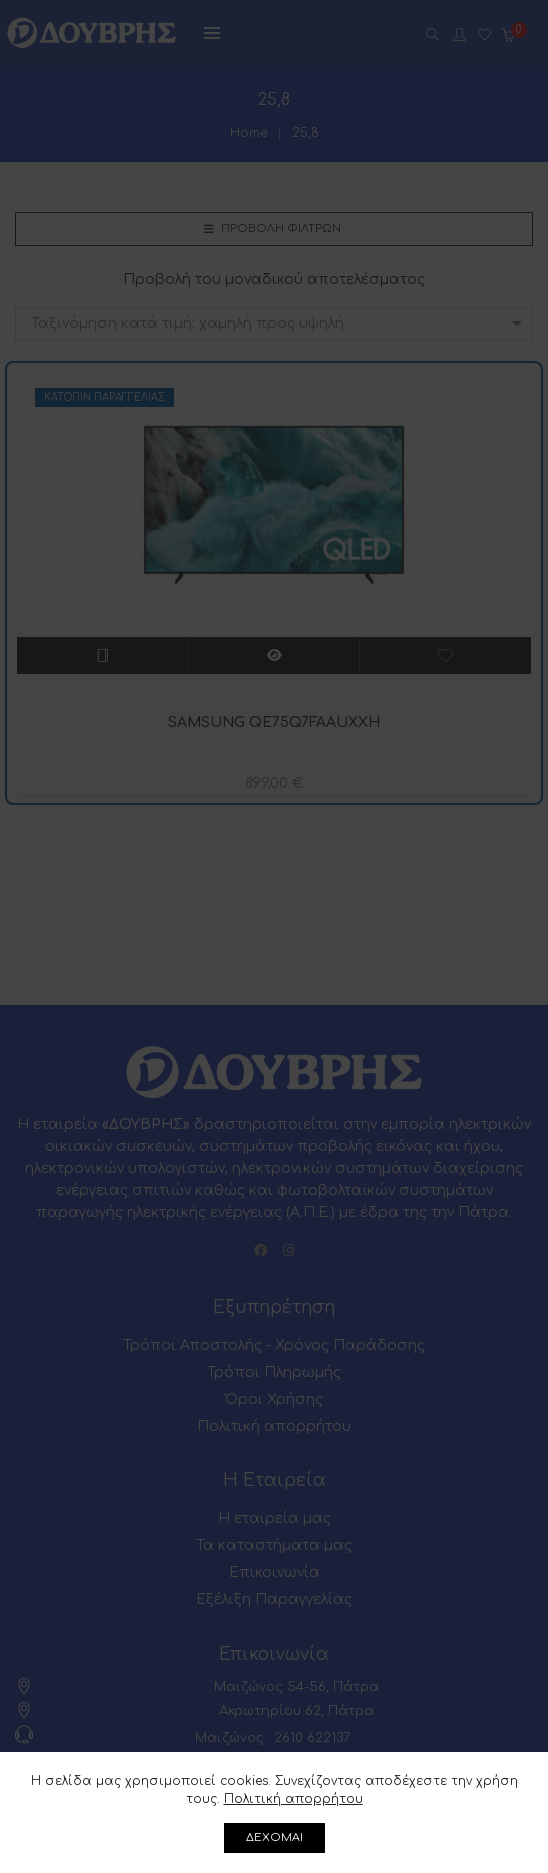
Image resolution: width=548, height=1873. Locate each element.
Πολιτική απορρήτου (293, 1799)
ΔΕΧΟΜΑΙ (274, 1837)
